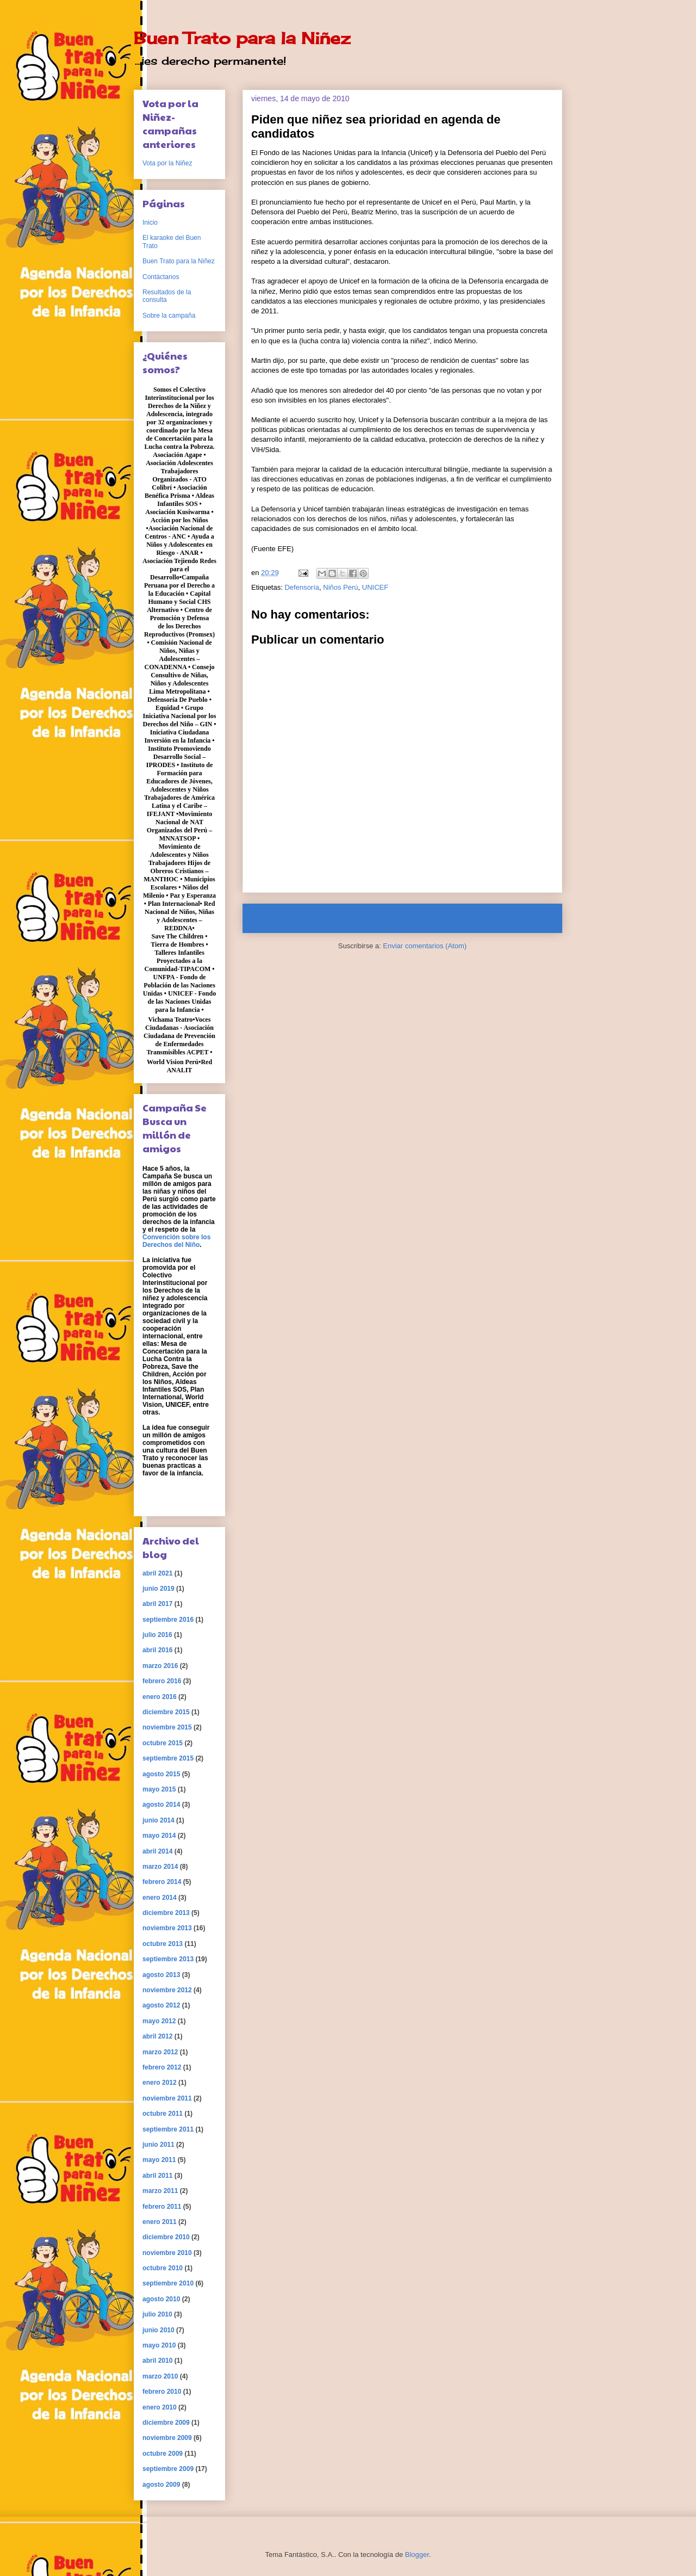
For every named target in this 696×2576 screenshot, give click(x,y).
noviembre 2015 (167, 1727)
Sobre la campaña (168, 315)
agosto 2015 (161, 1774)
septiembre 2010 (168, 2283)
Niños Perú (340, 587)
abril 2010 (157, 2360)
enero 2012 (159, 2082)
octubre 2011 (162, 2113)
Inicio (412, 918)
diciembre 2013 (166, 1913)
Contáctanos (160, 277)
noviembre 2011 (167, 2098)
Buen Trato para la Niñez (242, 38)
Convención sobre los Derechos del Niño (176, 1241)
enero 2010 (159, 2407)
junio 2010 (158, 2330)
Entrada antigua (524, 918)
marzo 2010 (160, 2376)
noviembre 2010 (167, 2253)
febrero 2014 (161, 1882)
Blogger (417, 2554)
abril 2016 (157, 1650)
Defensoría (301, 587)
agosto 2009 (161, 2484)
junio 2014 (158, 1820)
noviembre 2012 (167, 1990)
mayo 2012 (159, 2021)
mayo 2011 (159, 2160)
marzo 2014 (160, 1866)
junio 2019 (158, 1588)
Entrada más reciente (291, 918)
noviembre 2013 (167, 1928)
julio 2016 (157, 1635)
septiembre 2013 (168, 1959)
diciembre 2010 (166, 2237)
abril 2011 (157, 2175)
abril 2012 (157, 2036)
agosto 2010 (161, 2299)
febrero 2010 (161, 2391)
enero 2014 (159, 1897)
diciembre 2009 (166, 2422)
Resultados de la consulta (166, 296)
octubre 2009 (162, 2453)
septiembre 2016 (168, 1619)
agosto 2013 (161, 1975)
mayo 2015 (159, 1789)
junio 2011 (158, 2144)
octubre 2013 (162, 1944)
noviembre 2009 (167, 2438)
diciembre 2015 (166, 1712)
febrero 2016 (161, 1681)
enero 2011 (159, 2222)
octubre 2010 (162, 2268)
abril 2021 (157, 1573)
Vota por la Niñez (167, 163)
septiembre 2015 (168, 1758)
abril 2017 (157, 1604)
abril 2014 (157, 1851)
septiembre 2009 (168, 2469)
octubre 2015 (162, 1743)
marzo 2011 (160, 2191)
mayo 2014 (159, 1835)
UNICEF (375, 587)
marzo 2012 (160, 2052)
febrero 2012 (161, 2067)
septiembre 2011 (168, 2129)
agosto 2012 (161, 2005)
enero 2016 (159, 1697)
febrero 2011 (161, 2206)
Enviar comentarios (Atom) (425, 946)
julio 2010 (157, 2314)
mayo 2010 (159, 2345)
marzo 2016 (160, 1666)
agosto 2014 (161, 1804)
